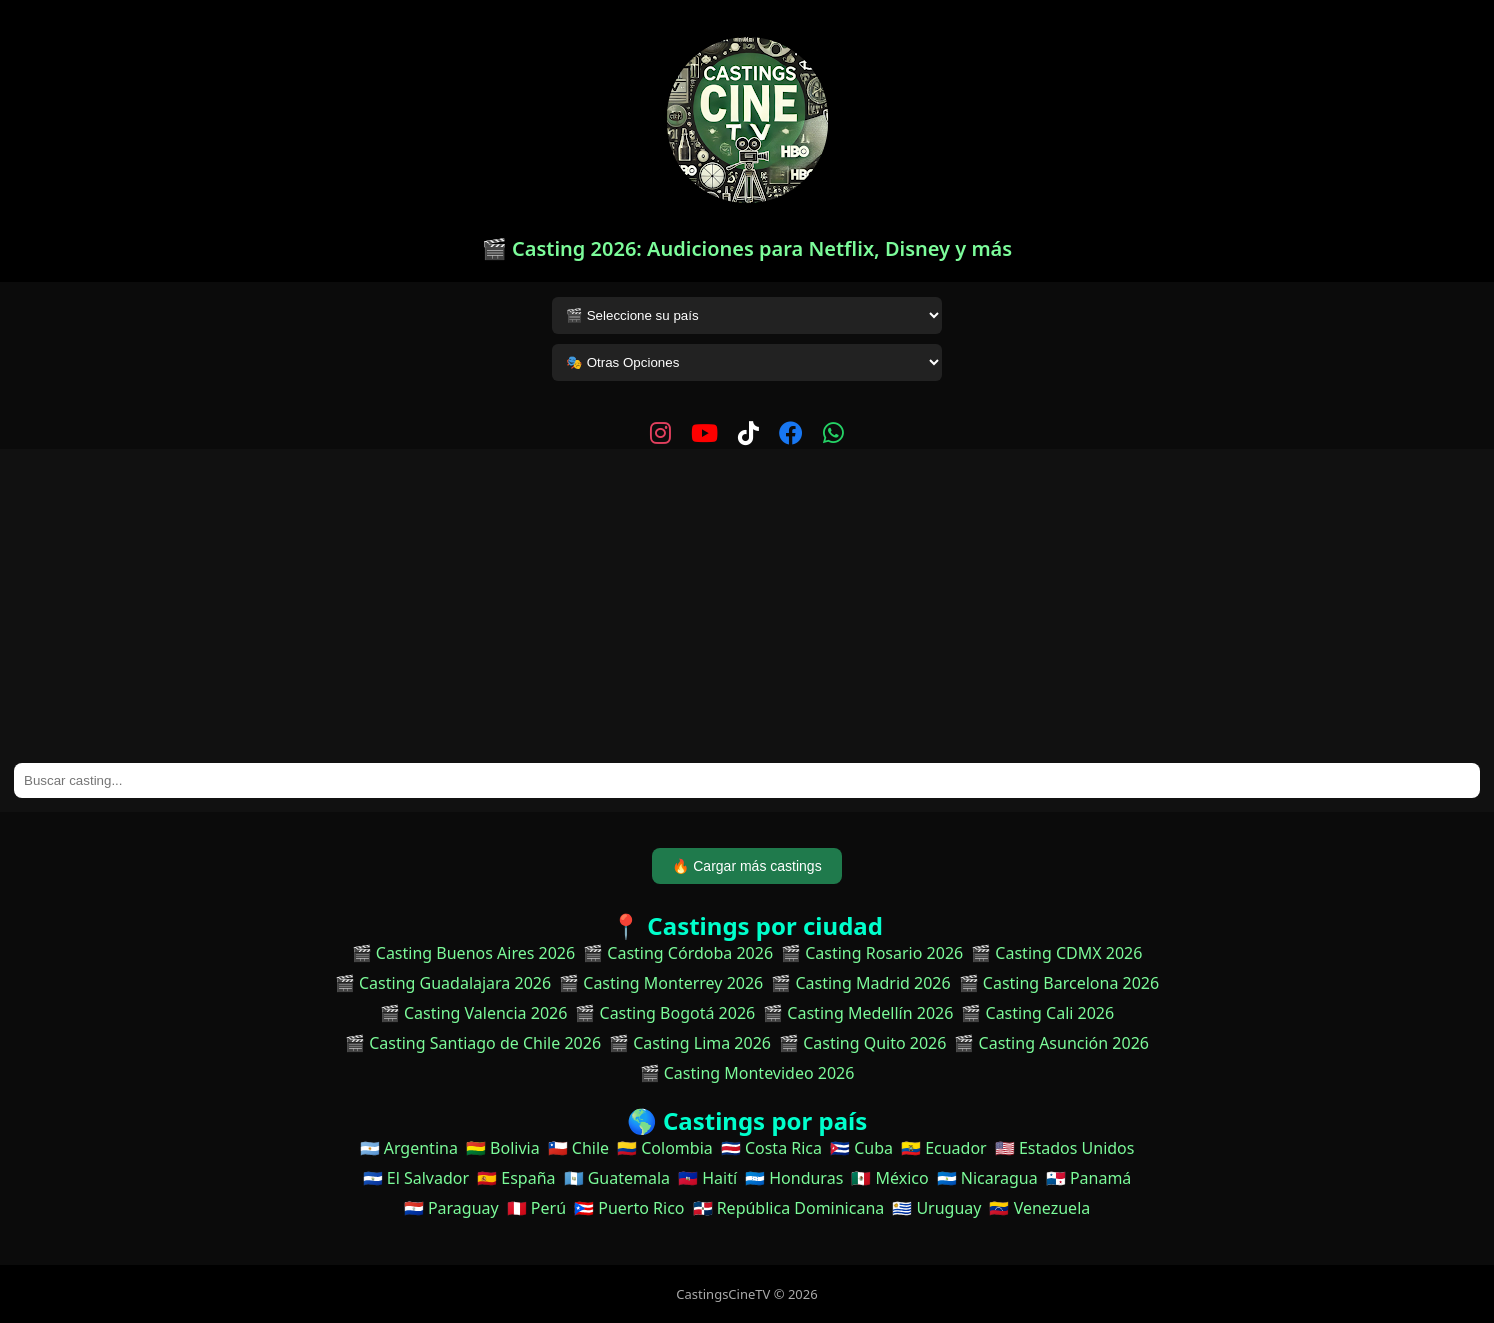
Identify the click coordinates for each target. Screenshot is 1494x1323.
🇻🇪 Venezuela (1039, 1208)
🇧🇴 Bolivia (503, 1148)
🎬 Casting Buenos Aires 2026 (464, 953)
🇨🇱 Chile (578, 1148)
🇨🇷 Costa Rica (771, 1148)
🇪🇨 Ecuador (944, 1148)
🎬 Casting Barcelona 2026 (1059, 983)
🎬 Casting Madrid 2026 (860, 983)
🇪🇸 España (516, 1178)
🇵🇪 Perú (536, 1208)
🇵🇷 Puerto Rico (629, 1208)
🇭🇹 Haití (707, 1178)
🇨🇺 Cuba (861, 1148)
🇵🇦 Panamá (1089, 1178)
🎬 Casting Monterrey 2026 (661, 983)
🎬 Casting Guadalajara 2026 (443, 983)
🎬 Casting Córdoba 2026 (678, 953)
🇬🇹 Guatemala (617, 1178)
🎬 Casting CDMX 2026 (1056, 953)
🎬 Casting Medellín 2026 (858, 1013)
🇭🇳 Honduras (794, 1178)
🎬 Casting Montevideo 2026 (747, 1073)
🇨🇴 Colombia (665, 1148)
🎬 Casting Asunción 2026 (1051, 1043)
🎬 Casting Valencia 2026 (474, 1013)
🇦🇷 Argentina (409, 1148)
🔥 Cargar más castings (746, 866)
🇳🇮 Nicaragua (987, 1178)
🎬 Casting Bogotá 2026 (665, 1013)
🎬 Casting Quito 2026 (862, 1043)
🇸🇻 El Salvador (416, 1178)
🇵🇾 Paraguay (451, 1208)
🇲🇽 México (889, 1178)
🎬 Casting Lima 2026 (690, 1043)
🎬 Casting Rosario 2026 (872, 953)
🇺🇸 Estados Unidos (1065, 1148)
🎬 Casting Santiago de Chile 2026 (473, 1043)
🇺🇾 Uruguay (936, 1208)
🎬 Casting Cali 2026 (1037, 1013)
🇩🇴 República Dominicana (789, 1208)
